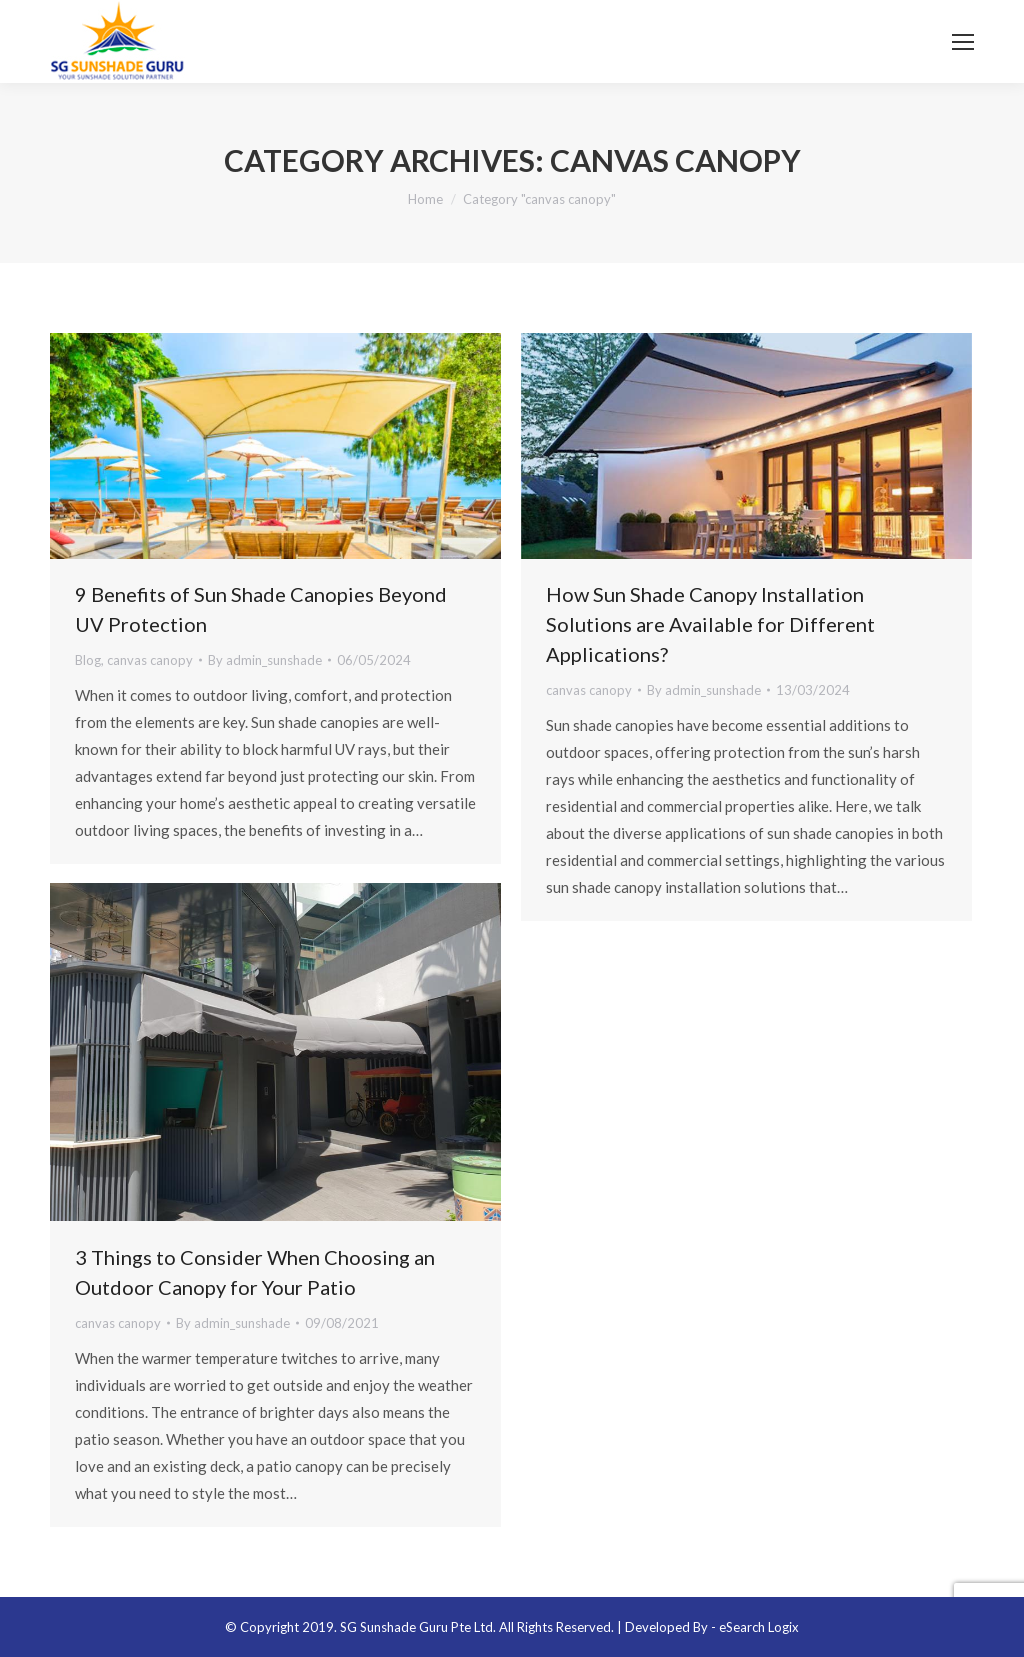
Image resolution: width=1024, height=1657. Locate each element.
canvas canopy (150, 660)
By (265, 660)
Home (425, 199)
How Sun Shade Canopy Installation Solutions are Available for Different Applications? (710, 624)
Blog (88, 660)
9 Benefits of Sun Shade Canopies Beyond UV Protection (261, 609)
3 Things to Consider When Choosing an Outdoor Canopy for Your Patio (255, 1272)
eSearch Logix (759, 1627)
